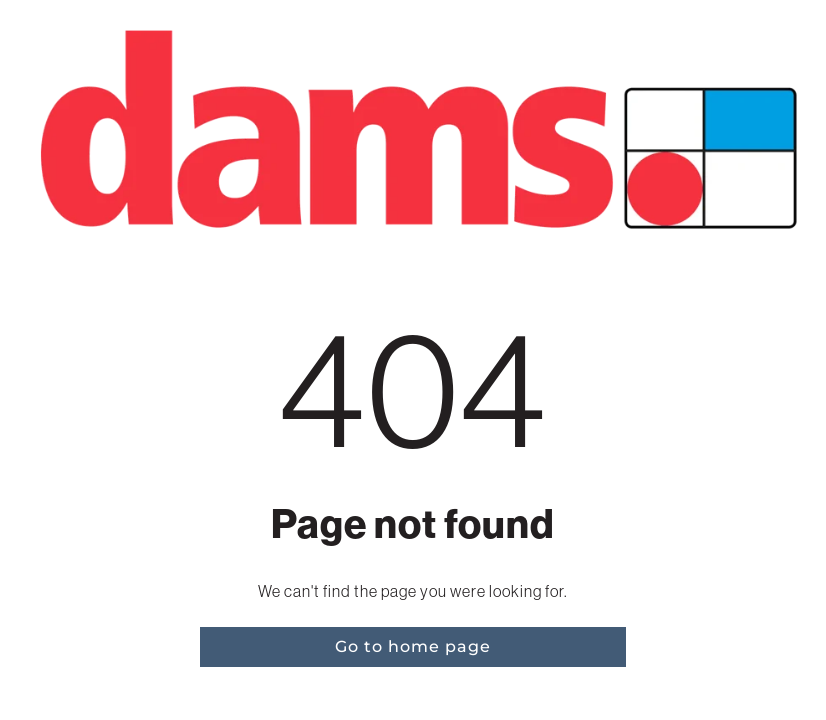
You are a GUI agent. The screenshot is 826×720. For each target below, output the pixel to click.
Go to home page (413, 646)
